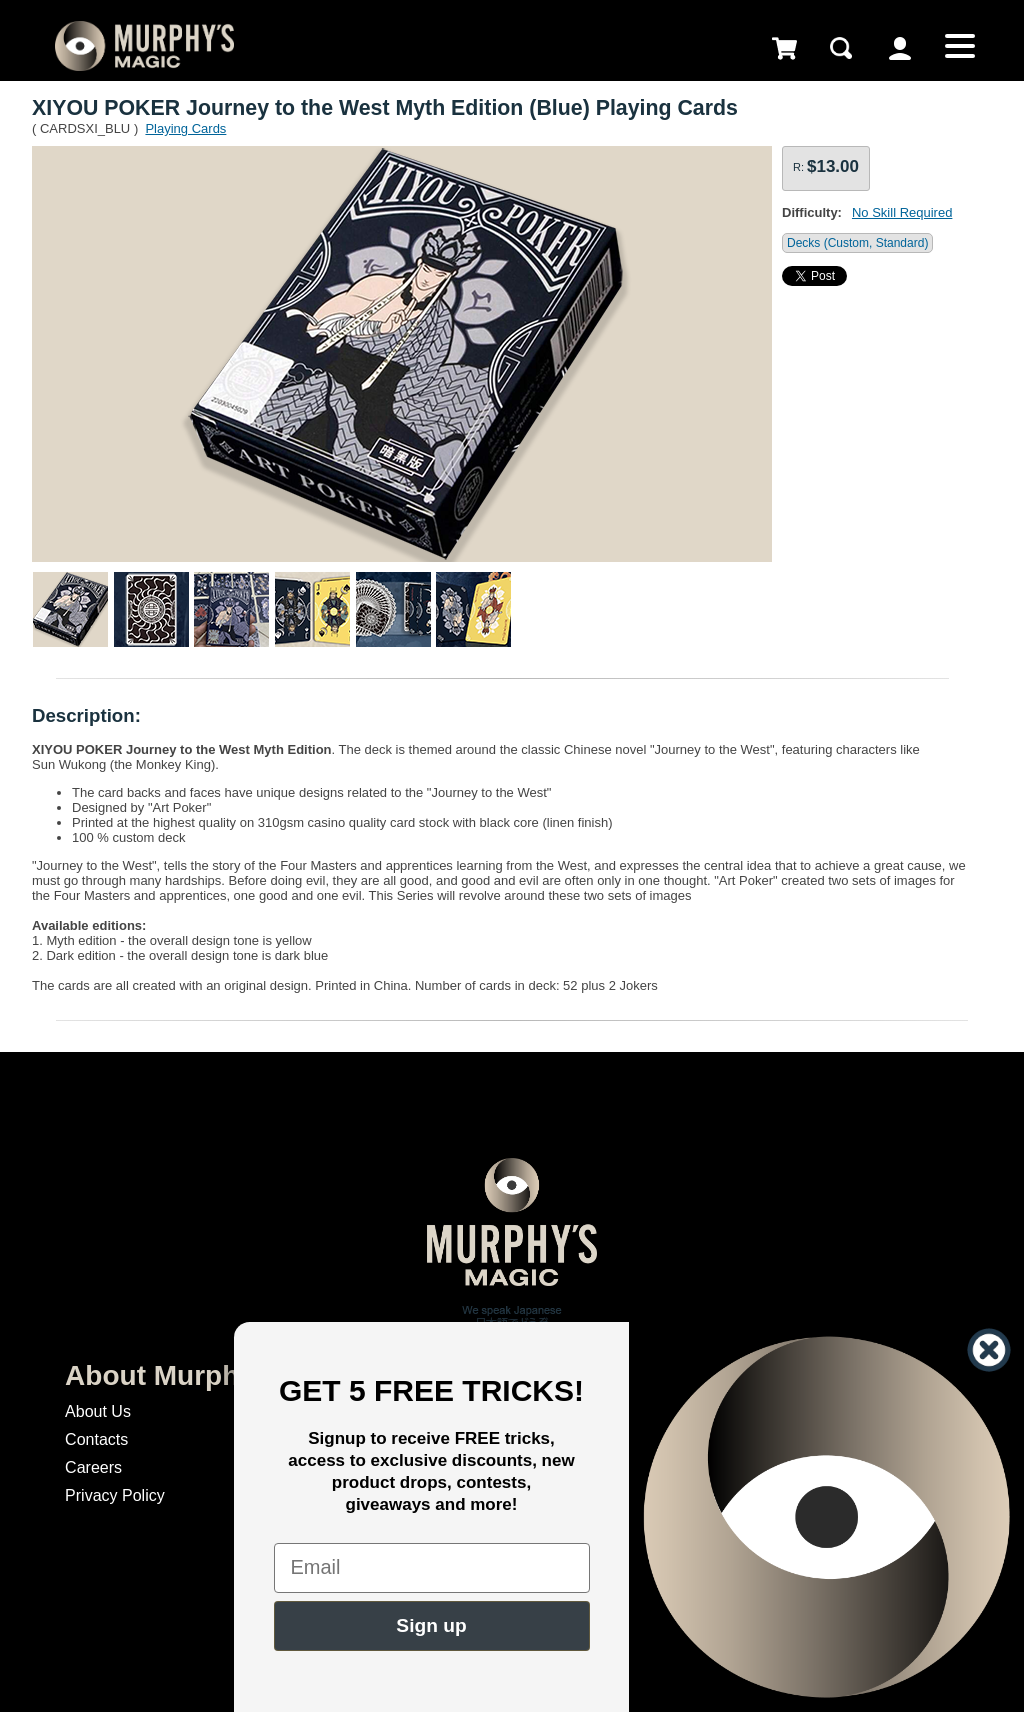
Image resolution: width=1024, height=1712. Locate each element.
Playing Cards (185, 128)
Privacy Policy (115, 1495)
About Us (98, 1411)
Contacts (96, 1439)
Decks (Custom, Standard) (857, 243)
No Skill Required (902, 212)
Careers (93, 1467)
